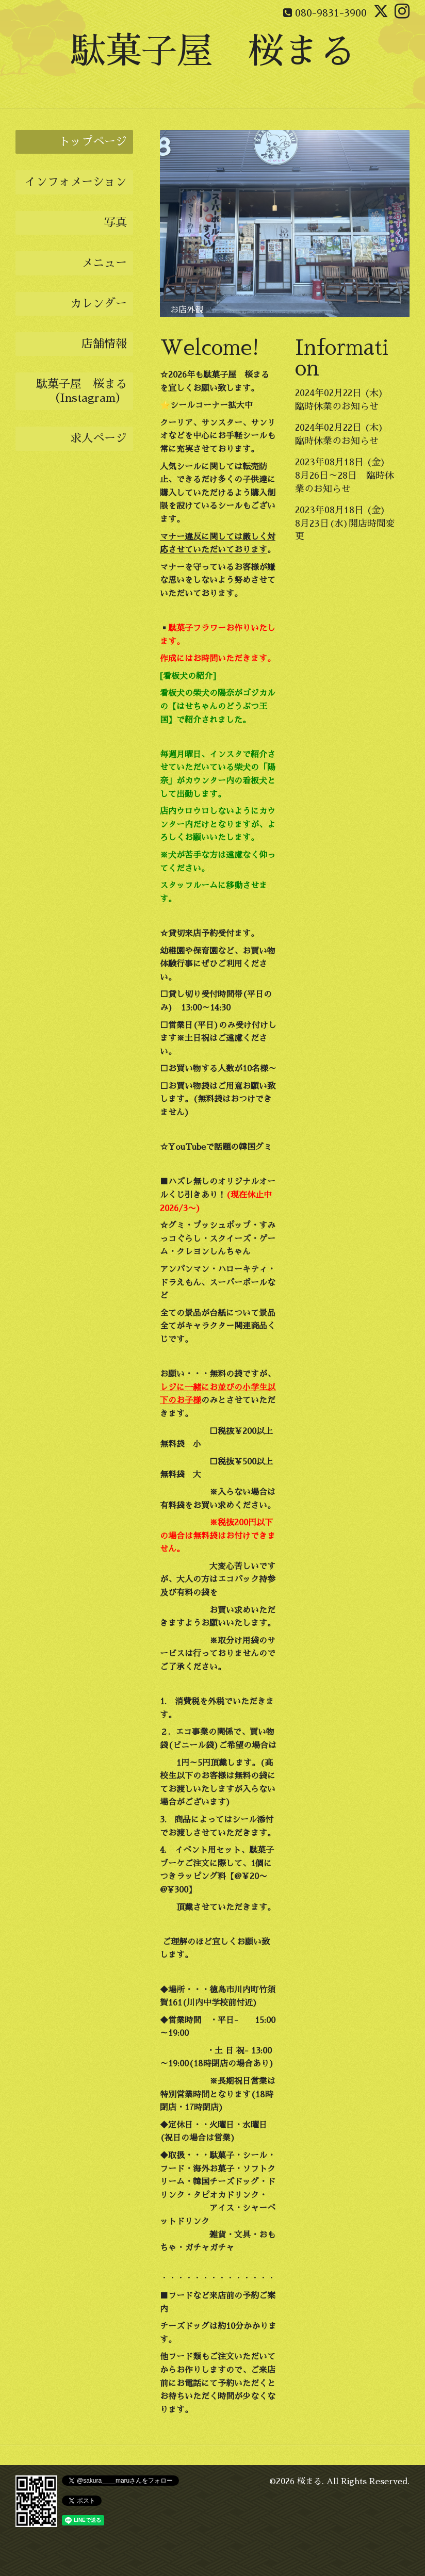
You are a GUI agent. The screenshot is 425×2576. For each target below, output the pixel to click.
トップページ (93, 142)
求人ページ (98, 438)
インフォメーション (76, 182)
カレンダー (98, 303)
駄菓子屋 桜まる (212, 51)
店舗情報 (104, 344)
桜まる (309, 2481)
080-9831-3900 (331, 13)
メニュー (104, 263)
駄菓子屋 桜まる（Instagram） (81, 391)
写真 (115, 223)
